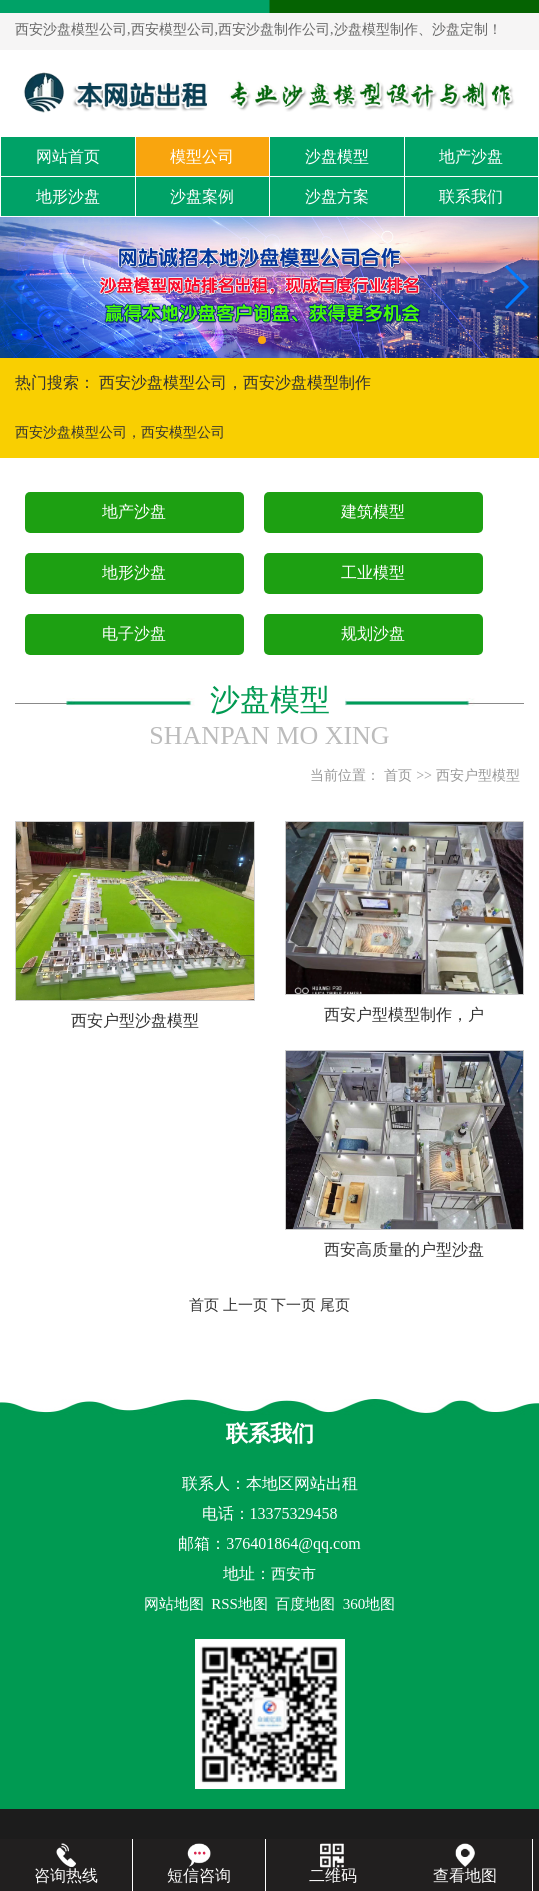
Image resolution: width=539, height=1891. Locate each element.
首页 (398, 775)
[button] (262, 340)
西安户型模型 (478, 775)
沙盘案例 (202, 196)
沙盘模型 (337, 156)
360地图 (369, 1604)
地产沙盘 (471, 156)
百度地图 (305, 1604)
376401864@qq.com (293, 1543)
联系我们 (471, 196)
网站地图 (174, 1604)
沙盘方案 (337, 196)
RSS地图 (239, 1604)
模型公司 (202, 156)
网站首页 (68, 156)
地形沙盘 (68, 196)
